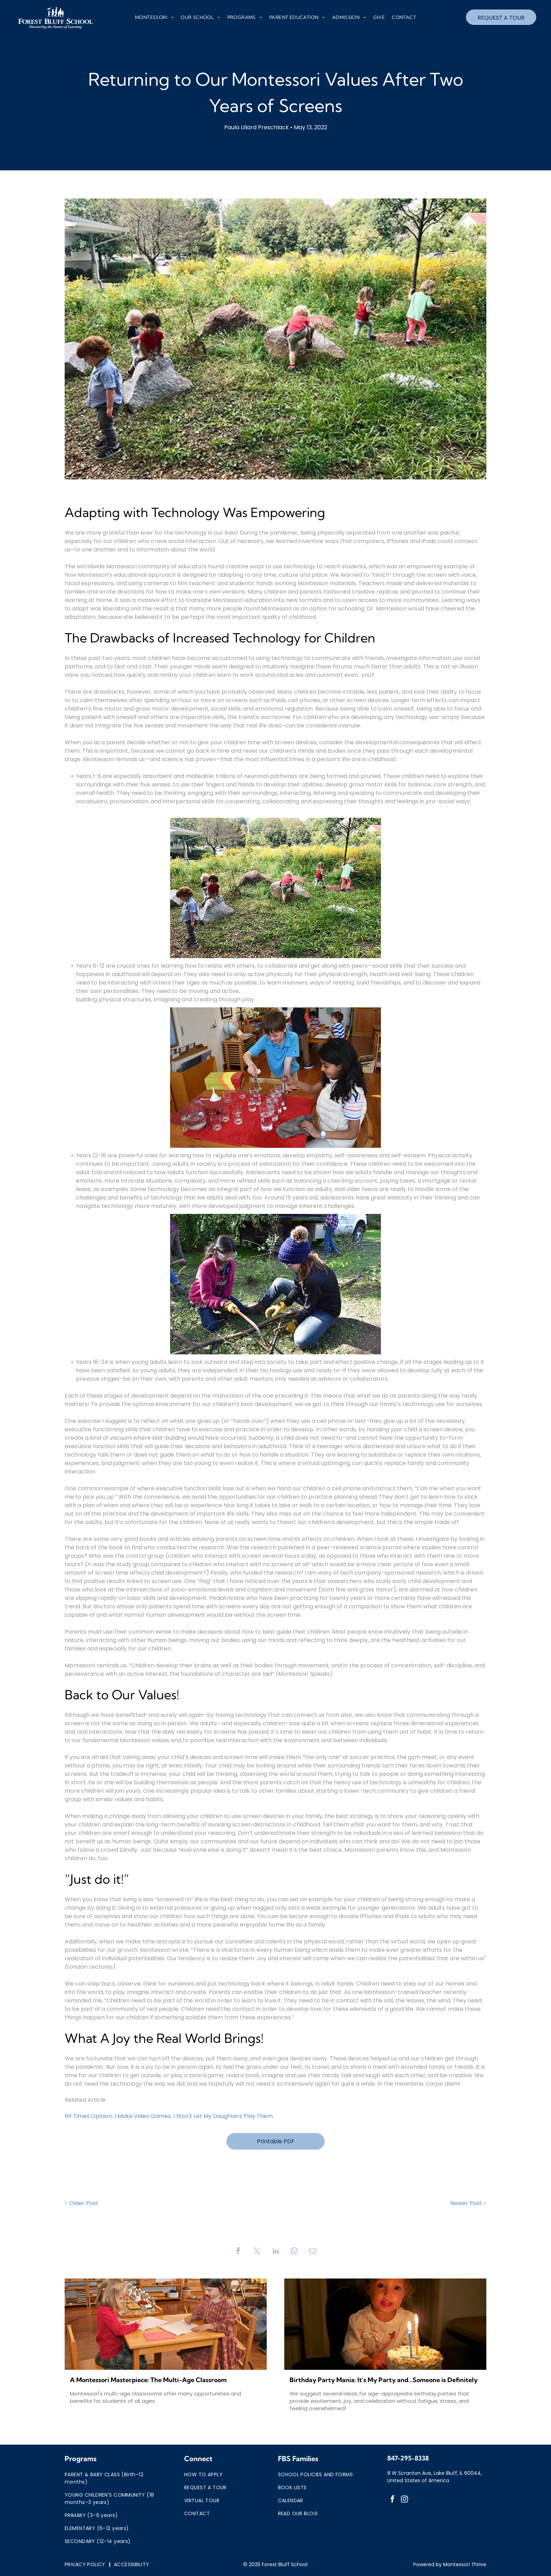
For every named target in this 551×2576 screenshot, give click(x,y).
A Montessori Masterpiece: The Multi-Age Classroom (148, 2380)
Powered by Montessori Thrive (449, 2564)
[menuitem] (154, 17)
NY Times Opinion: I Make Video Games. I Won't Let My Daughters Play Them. (169, 2116)
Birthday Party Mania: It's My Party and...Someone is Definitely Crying (384, 2380)
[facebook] (392, 2500)
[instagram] (404, 2500)
